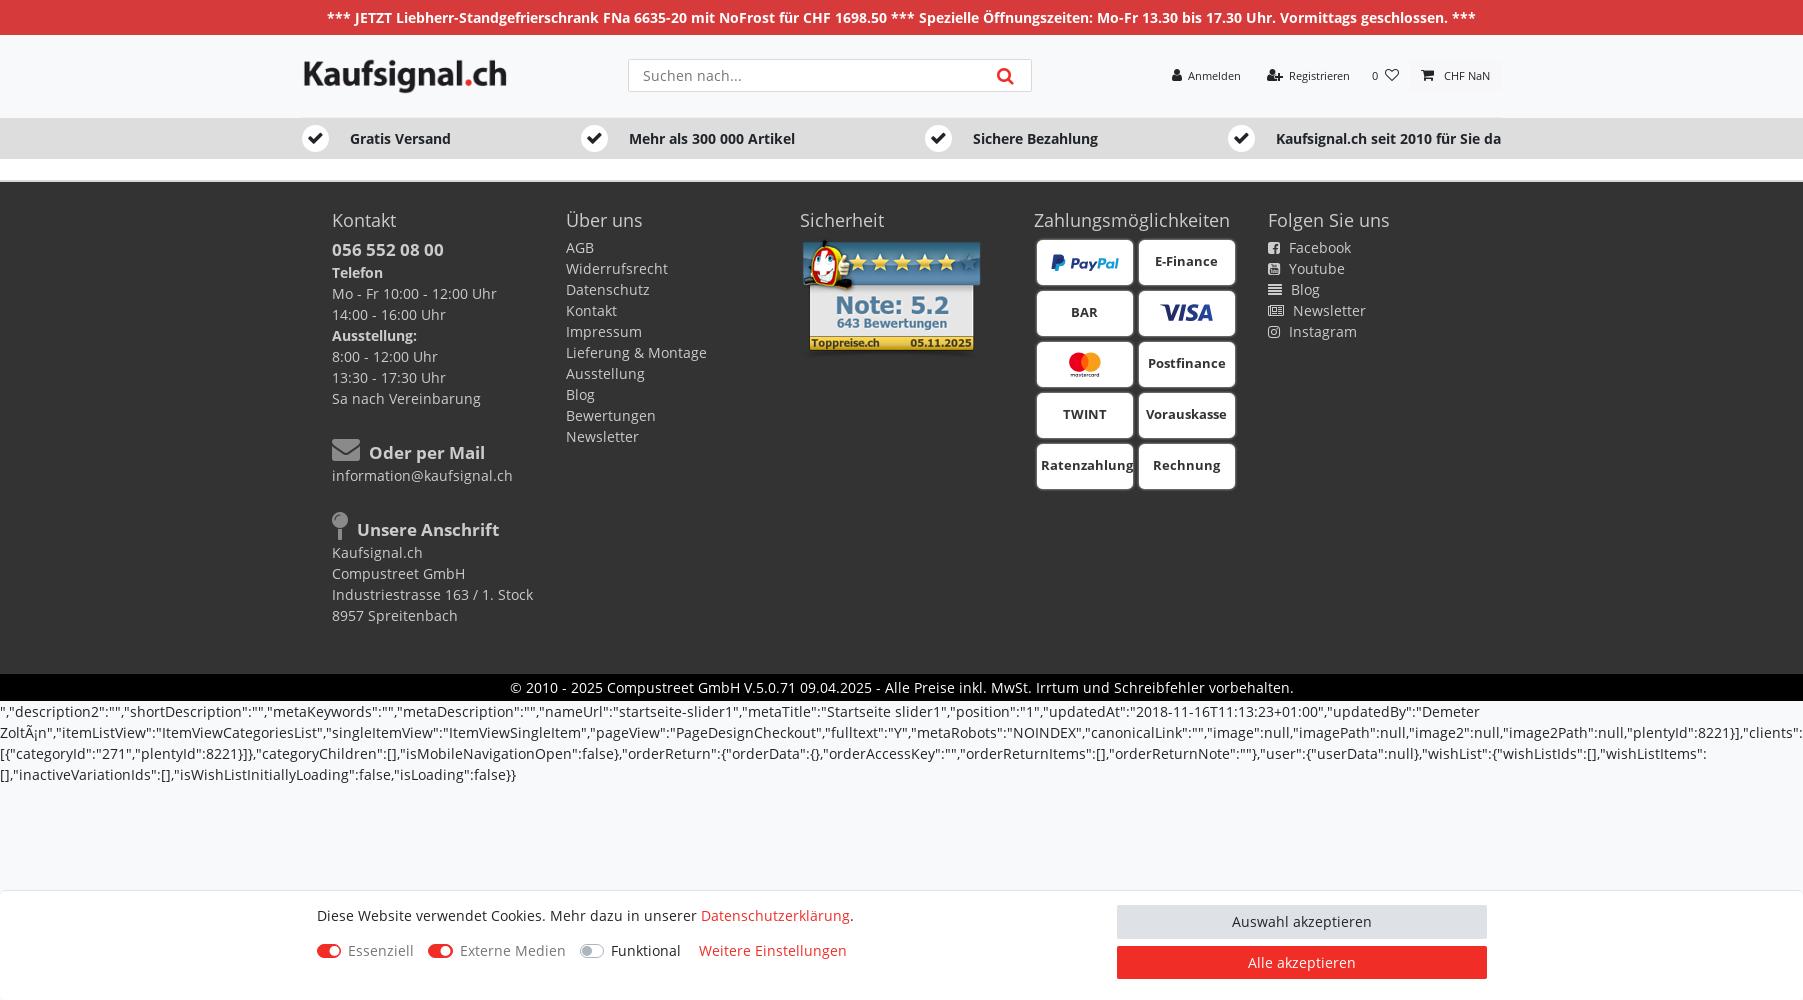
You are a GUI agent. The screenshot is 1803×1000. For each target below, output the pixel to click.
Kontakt (591, 310)
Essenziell (381, 950)
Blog (580, 394)
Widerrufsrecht (617, 268)
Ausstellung (605, 373)
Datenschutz (608, 289)
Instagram (1312, 331)
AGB (580, 247)
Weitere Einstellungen (773, 950)
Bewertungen (611, 415)
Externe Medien (513, 950)
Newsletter (602, 436)
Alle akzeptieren (1302, 962)
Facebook (1309, 247)
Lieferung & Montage (636, 352)
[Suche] (1004, 75)
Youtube (1306, 268)
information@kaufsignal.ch (422, 475)
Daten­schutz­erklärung (775, 915)
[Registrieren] (1308, 76)
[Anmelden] (1206, 76)
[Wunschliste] (1385, 76)
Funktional (646, 950)
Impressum (604, 331)
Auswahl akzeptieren (1302, 921)
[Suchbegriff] (804, 75)
